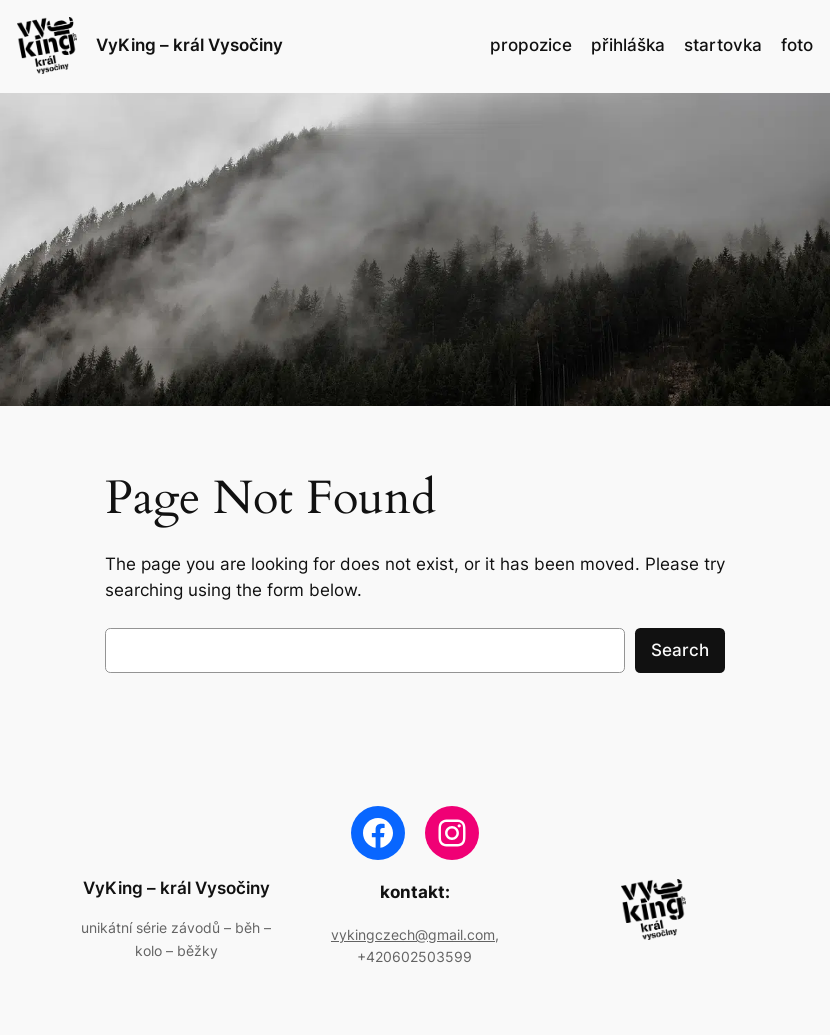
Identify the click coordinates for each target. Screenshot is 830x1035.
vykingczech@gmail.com (413, 934)
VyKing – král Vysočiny (189, 45)
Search (680, 650)
